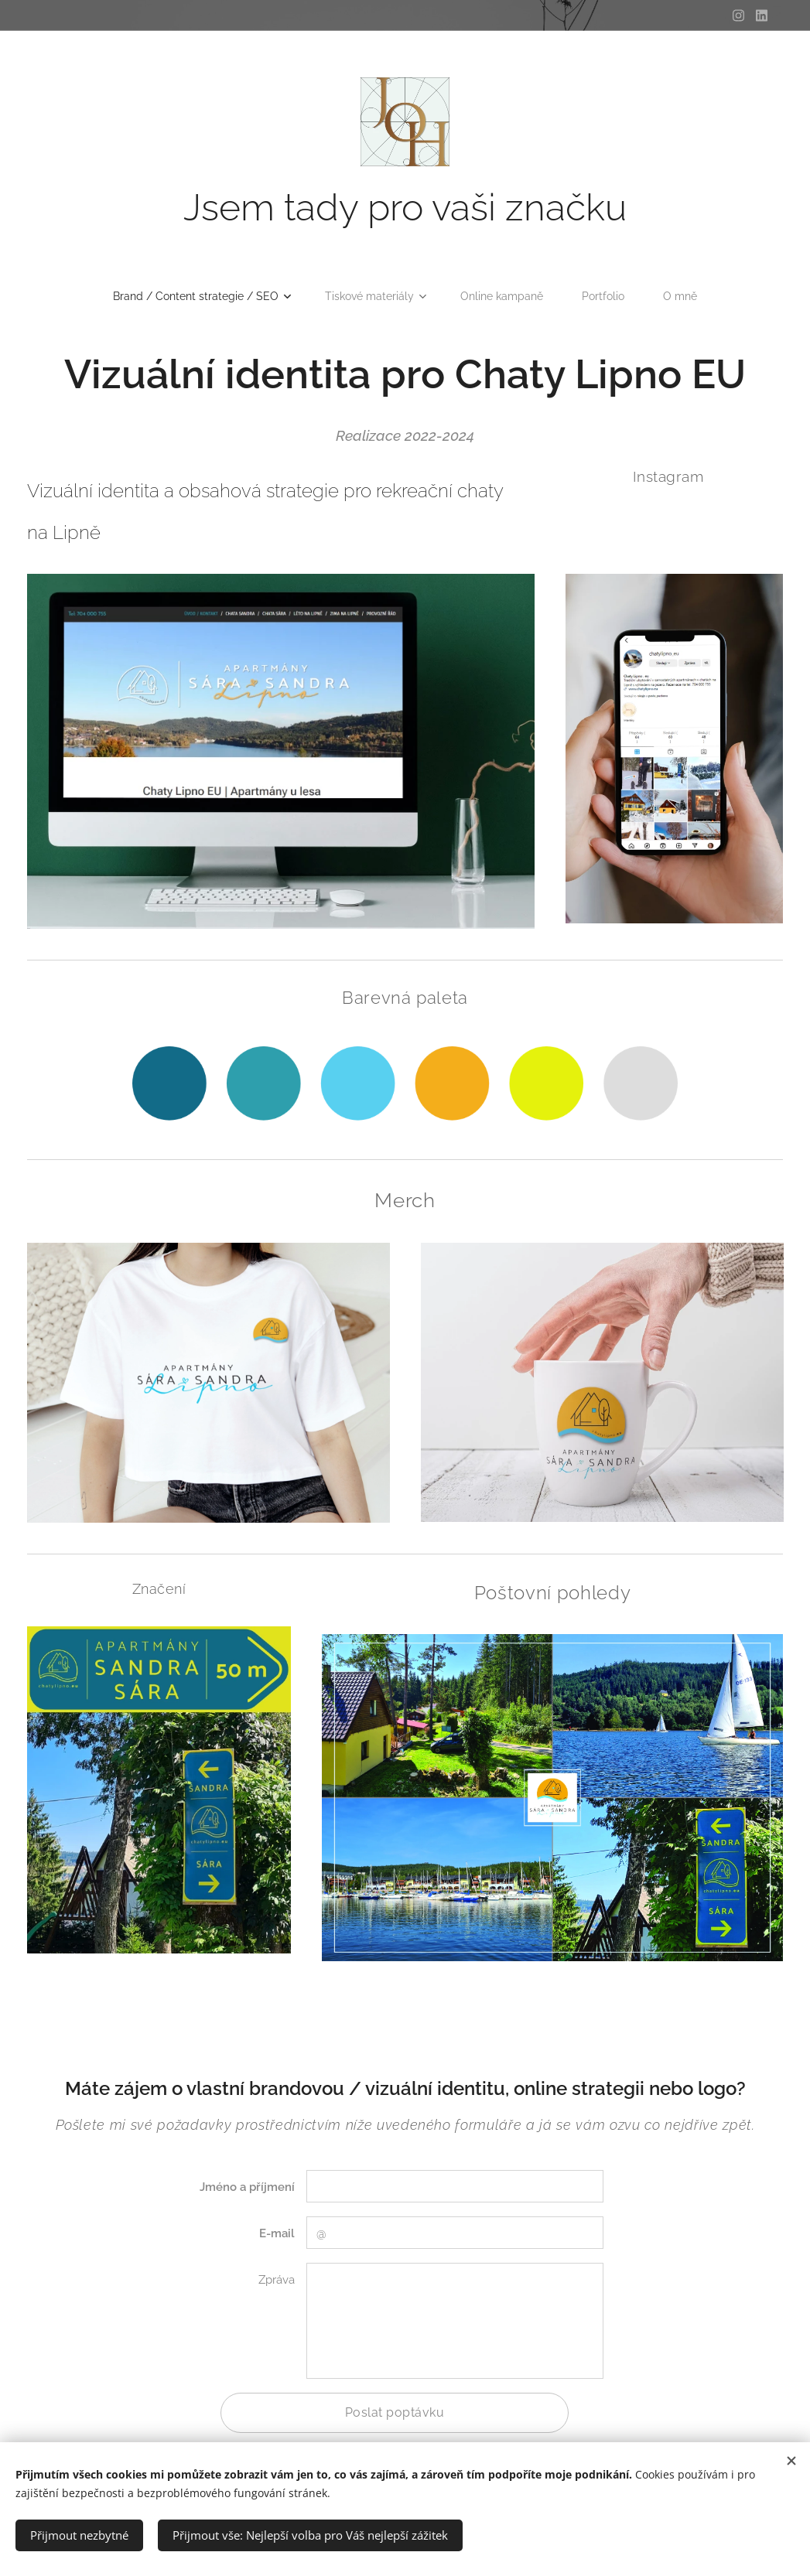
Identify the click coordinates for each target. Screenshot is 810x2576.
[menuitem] (197, 296)
